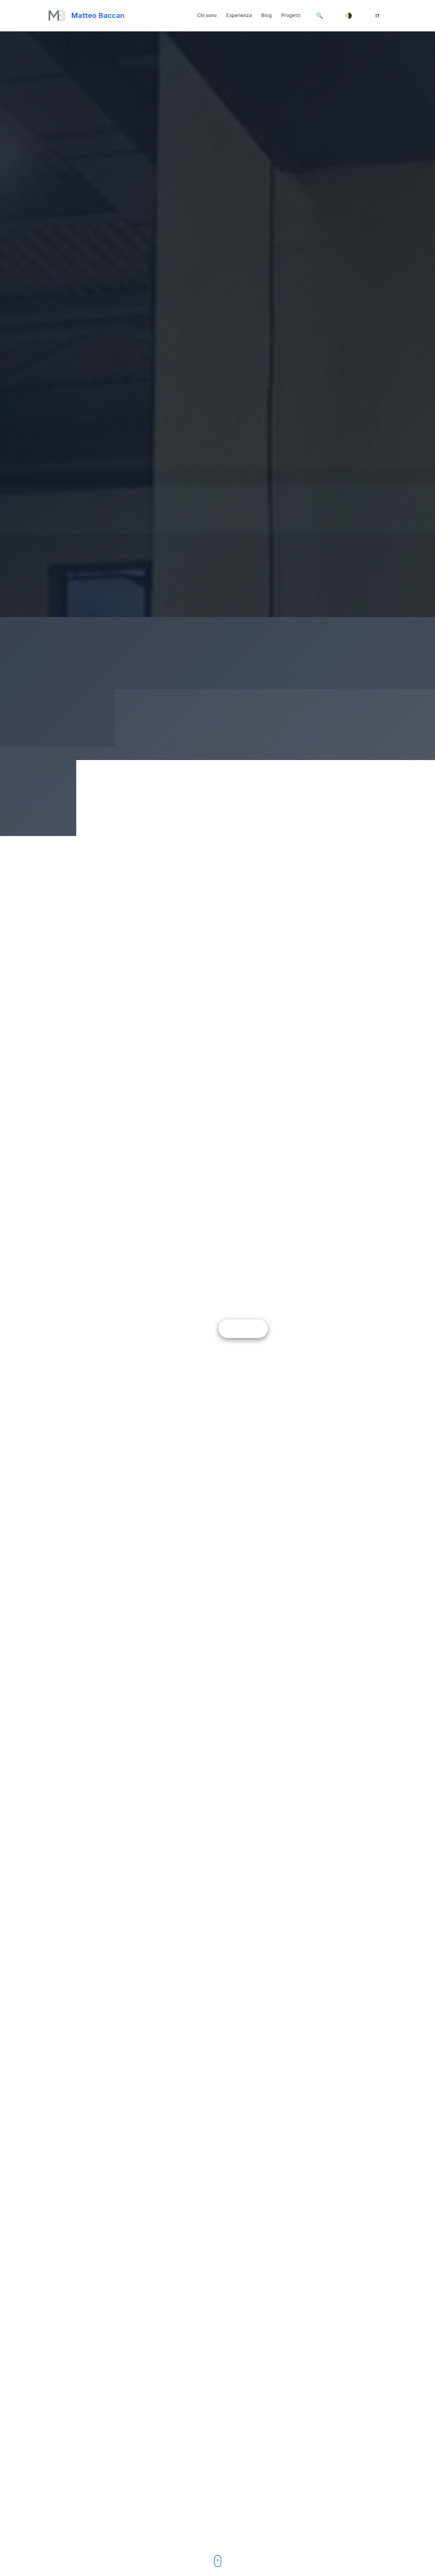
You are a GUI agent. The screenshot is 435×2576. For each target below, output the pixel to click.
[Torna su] (86, 16)
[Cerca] (319, 16)
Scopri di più (243, 1328)
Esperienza (239, 15)
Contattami (190, 1328)
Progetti (290, 15)
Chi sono (207, 15)
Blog (266, 15)
